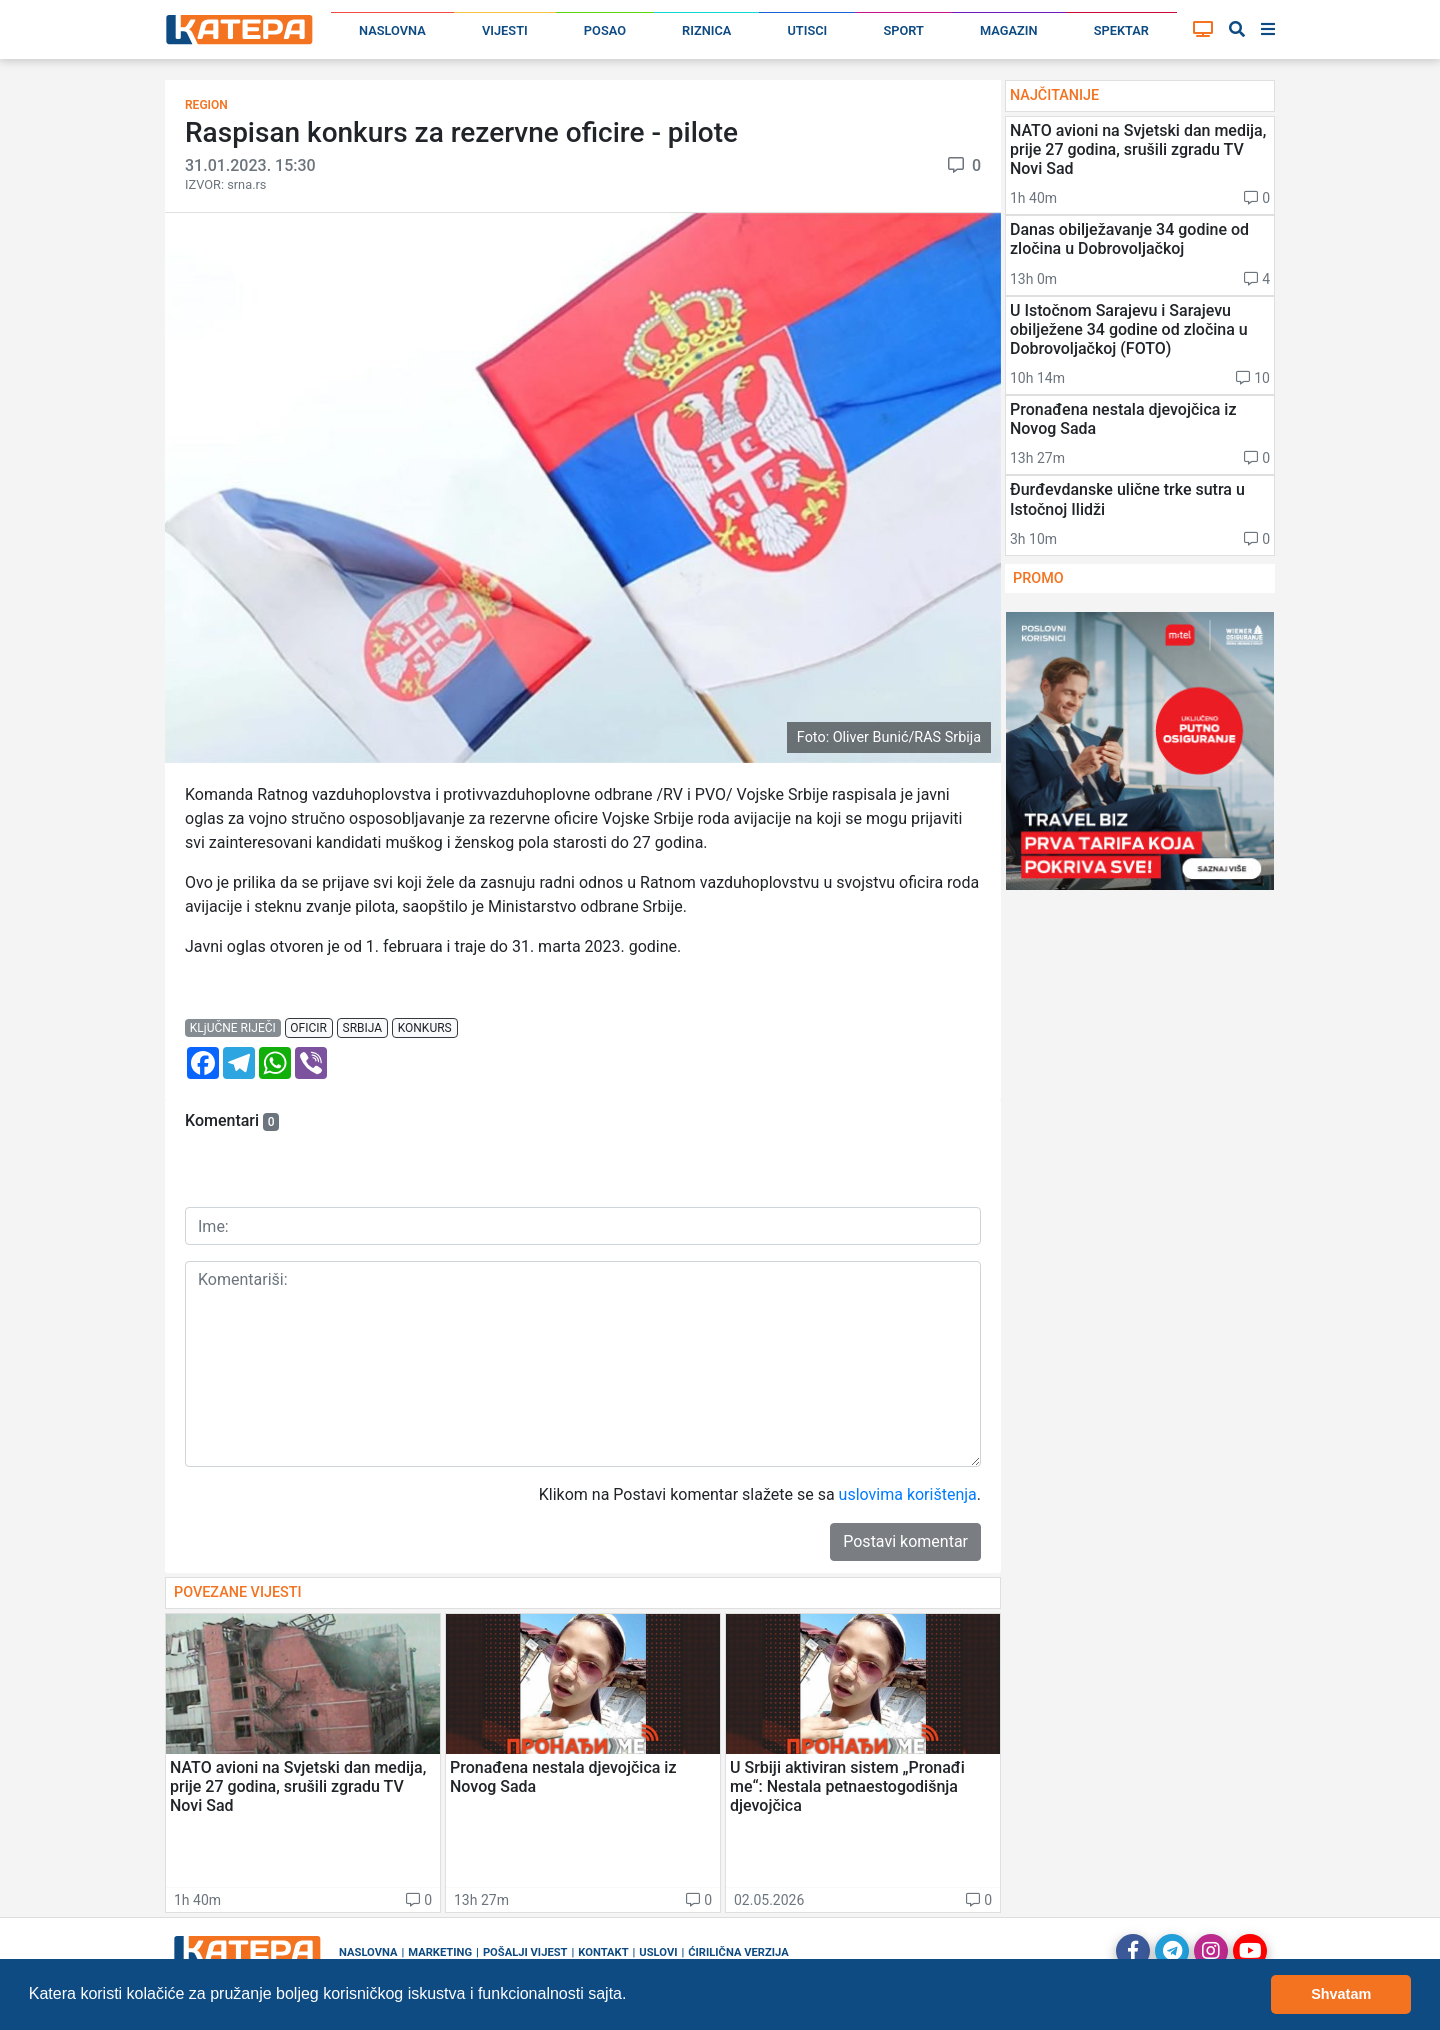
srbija (363, 1028)
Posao (605, 30)
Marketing (440, 1952)
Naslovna (392, 30)
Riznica (706, 30)
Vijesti (505, 30)
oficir (308, 1028)
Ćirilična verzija (738, 1952)
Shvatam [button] (1341, 1994)
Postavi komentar (905, 1541)
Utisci (807, 30)
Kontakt (603, 1952)
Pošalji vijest (525, 1952)
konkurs (425, 1028)
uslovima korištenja (908, 1494)
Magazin (1009, 30)
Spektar (1121, 30)
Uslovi (658, 1952)
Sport (903, 30)
